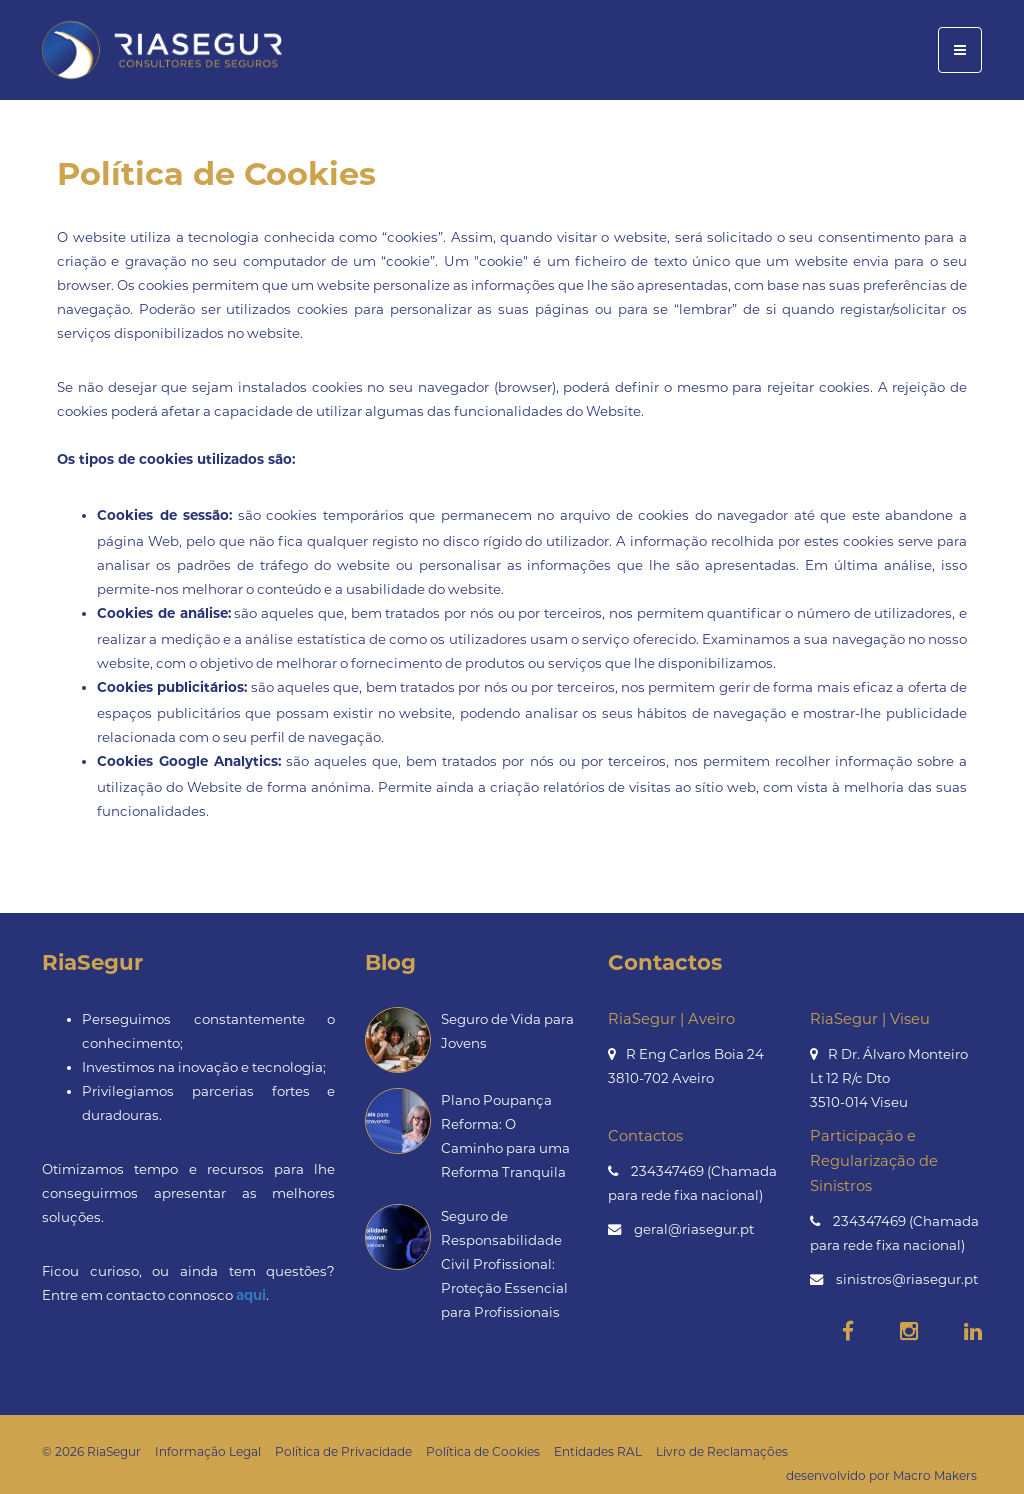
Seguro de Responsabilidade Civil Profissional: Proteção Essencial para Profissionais (504, 1264)
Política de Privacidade (343, 1451)
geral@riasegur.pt (694, 1229)
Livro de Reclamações (722, 1451)
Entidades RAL (598, 1451)
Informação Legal (208, 1451)
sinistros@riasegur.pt (907, 1279)
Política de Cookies (483, 1451)
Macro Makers (935, 1475)
